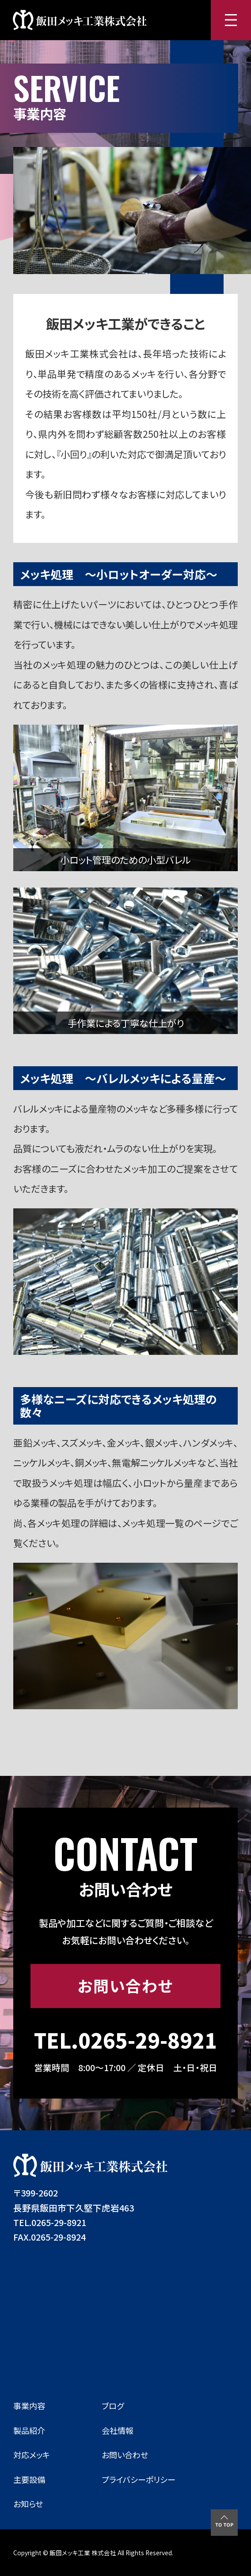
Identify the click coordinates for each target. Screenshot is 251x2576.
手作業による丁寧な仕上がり (126, 1023)
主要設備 (29, 2479)
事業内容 (29, 2405)
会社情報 (117, 2430)
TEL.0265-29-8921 (125, 2040)
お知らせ (28, 2503)
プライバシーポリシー (138, 2479)
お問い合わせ (125, 1985)
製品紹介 (29, 2430)
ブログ (113, 2405)
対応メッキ (31, 2454)
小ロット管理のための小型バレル (125, 859)
